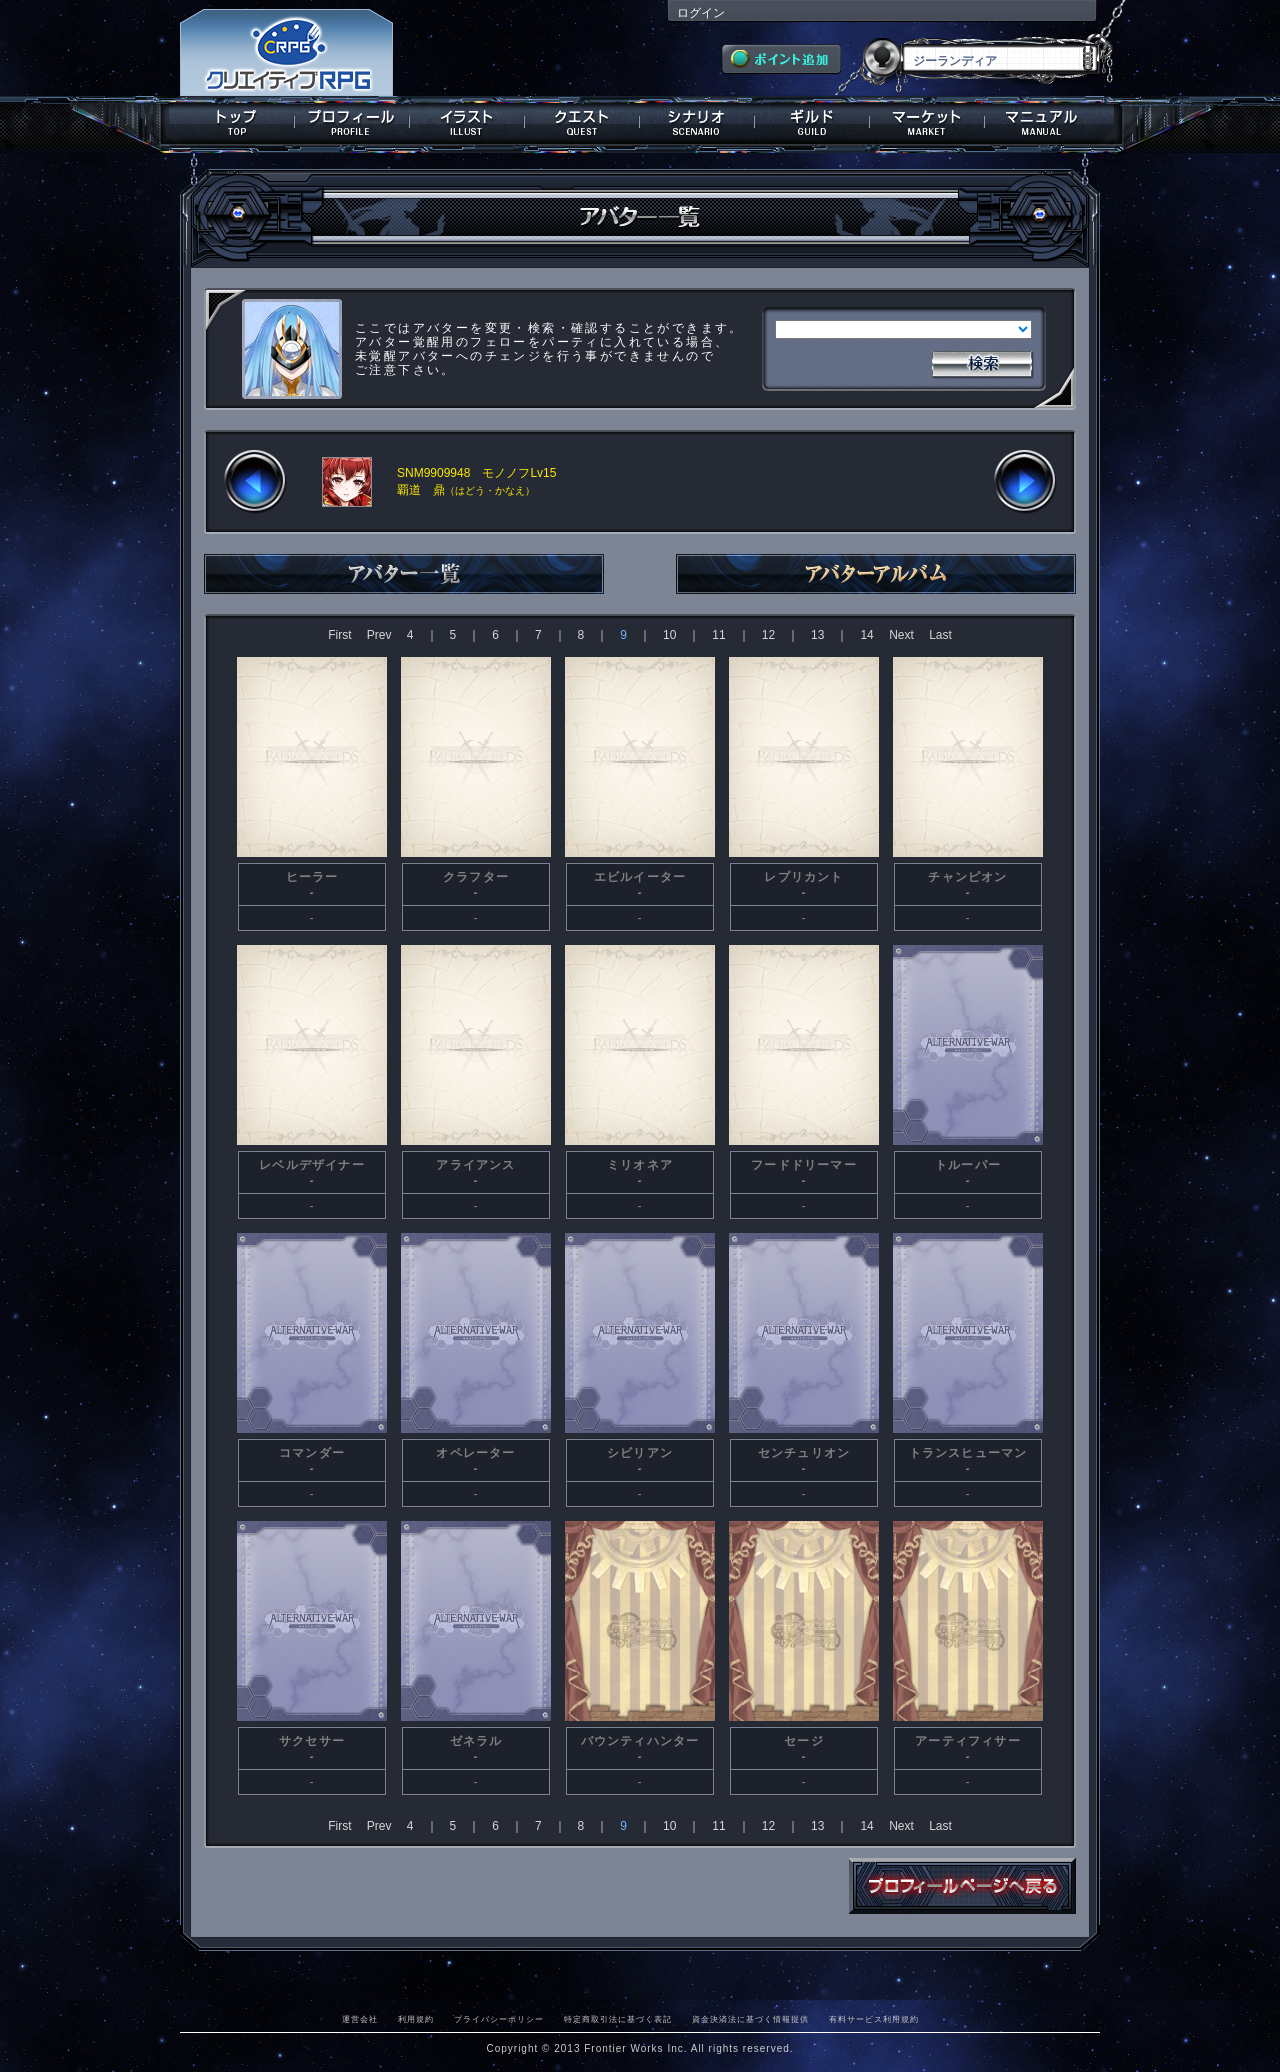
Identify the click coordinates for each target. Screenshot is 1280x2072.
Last (940, 635)
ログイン (701, 13)
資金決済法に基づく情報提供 (750, 2019)
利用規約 (416, 2019)
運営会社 (360, 2019)
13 (817, 635)
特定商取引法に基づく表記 (618, 2019)
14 (866, 635)
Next (901, 635)
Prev (379, 635)
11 (718, 635)
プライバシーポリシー (499, 2019)
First (339, 635)
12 (768, 635)
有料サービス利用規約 (874, 2019)
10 (669, 635)
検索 (982, 362)
